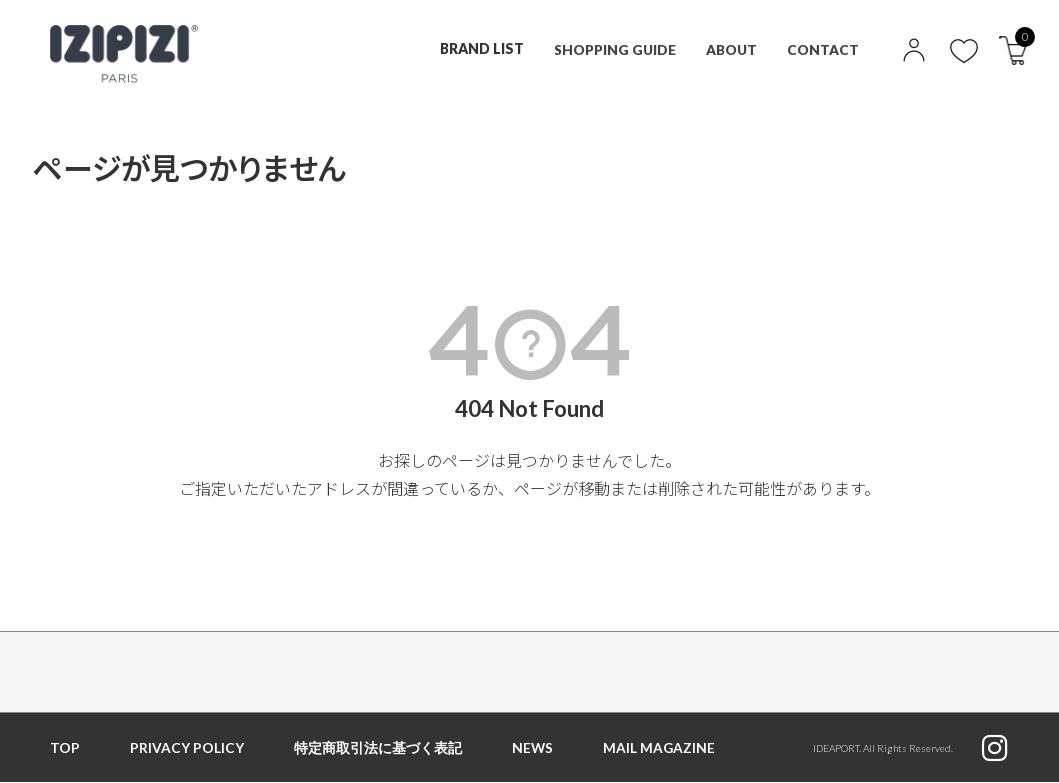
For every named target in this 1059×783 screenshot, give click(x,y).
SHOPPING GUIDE (612, 48)
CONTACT (823, 48)
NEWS (533, 747)
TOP (65, 747)
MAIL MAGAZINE (660, 747)
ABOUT (731, 48)
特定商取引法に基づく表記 (378, 747)
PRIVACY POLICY (187, 747)
